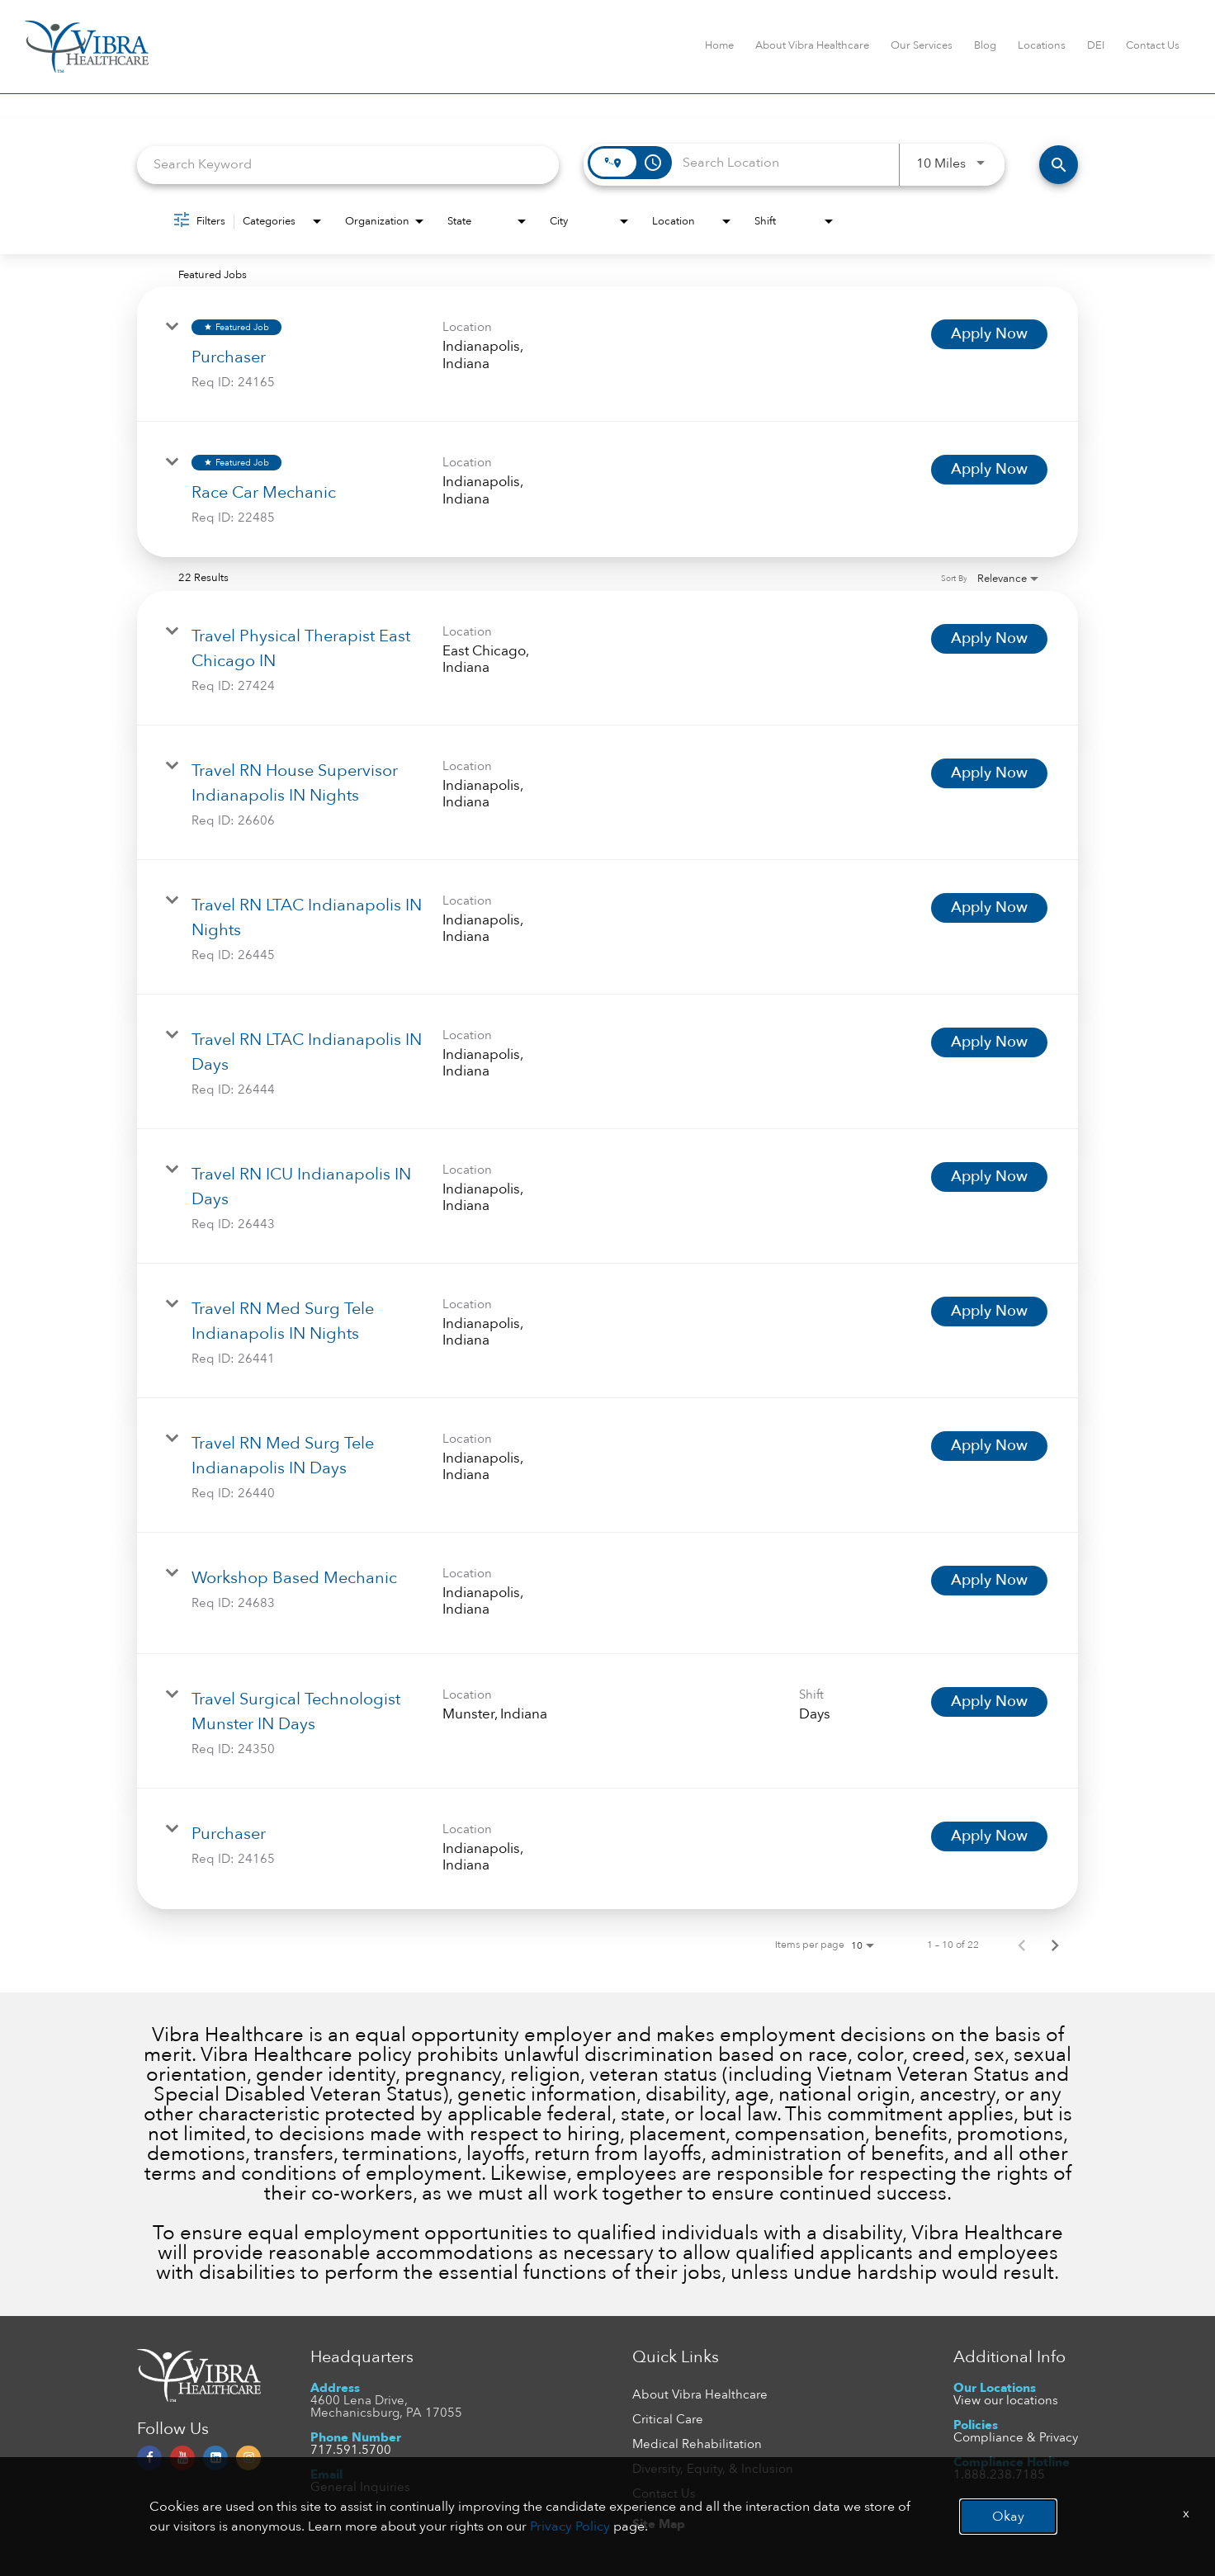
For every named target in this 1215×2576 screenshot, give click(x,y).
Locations (1042, 45)
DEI (1095, 45)
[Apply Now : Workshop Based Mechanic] (989, 1580)
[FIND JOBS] (1058, 164)
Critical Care (667, 2419)
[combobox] (348, 164)
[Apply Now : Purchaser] (989, 334)
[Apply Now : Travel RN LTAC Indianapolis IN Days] (989, 1042)
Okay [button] (1008, 2516)
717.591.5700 (350, 2449)
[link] (607, 354)
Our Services (922, 45)
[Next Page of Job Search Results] (1054, 1944)
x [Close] (1186, 2513)
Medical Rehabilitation (697, 2444)
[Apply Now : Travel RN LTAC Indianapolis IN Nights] (989, 908)
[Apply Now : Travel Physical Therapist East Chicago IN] (989, 639)
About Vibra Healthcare (812, 45)
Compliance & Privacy (1015, 2437)
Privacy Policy (570, 2526)
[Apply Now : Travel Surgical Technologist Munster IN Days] (989, 1702)
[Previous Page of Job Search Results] (1021, 1944)
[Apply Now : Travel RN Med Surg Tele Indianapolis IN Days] (989, 1446)
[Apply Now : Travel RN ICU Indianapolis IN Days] (989, 1177)
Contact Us (1153, 45)
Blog (985, 45)
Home (719, 45)
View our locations (1005, 2400)
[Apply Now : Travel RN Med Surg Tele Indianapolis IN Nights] (989, 1311)
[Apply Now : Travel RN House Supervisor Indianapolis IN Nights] (989, 773)
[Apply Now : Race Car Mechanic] (989, 469)
